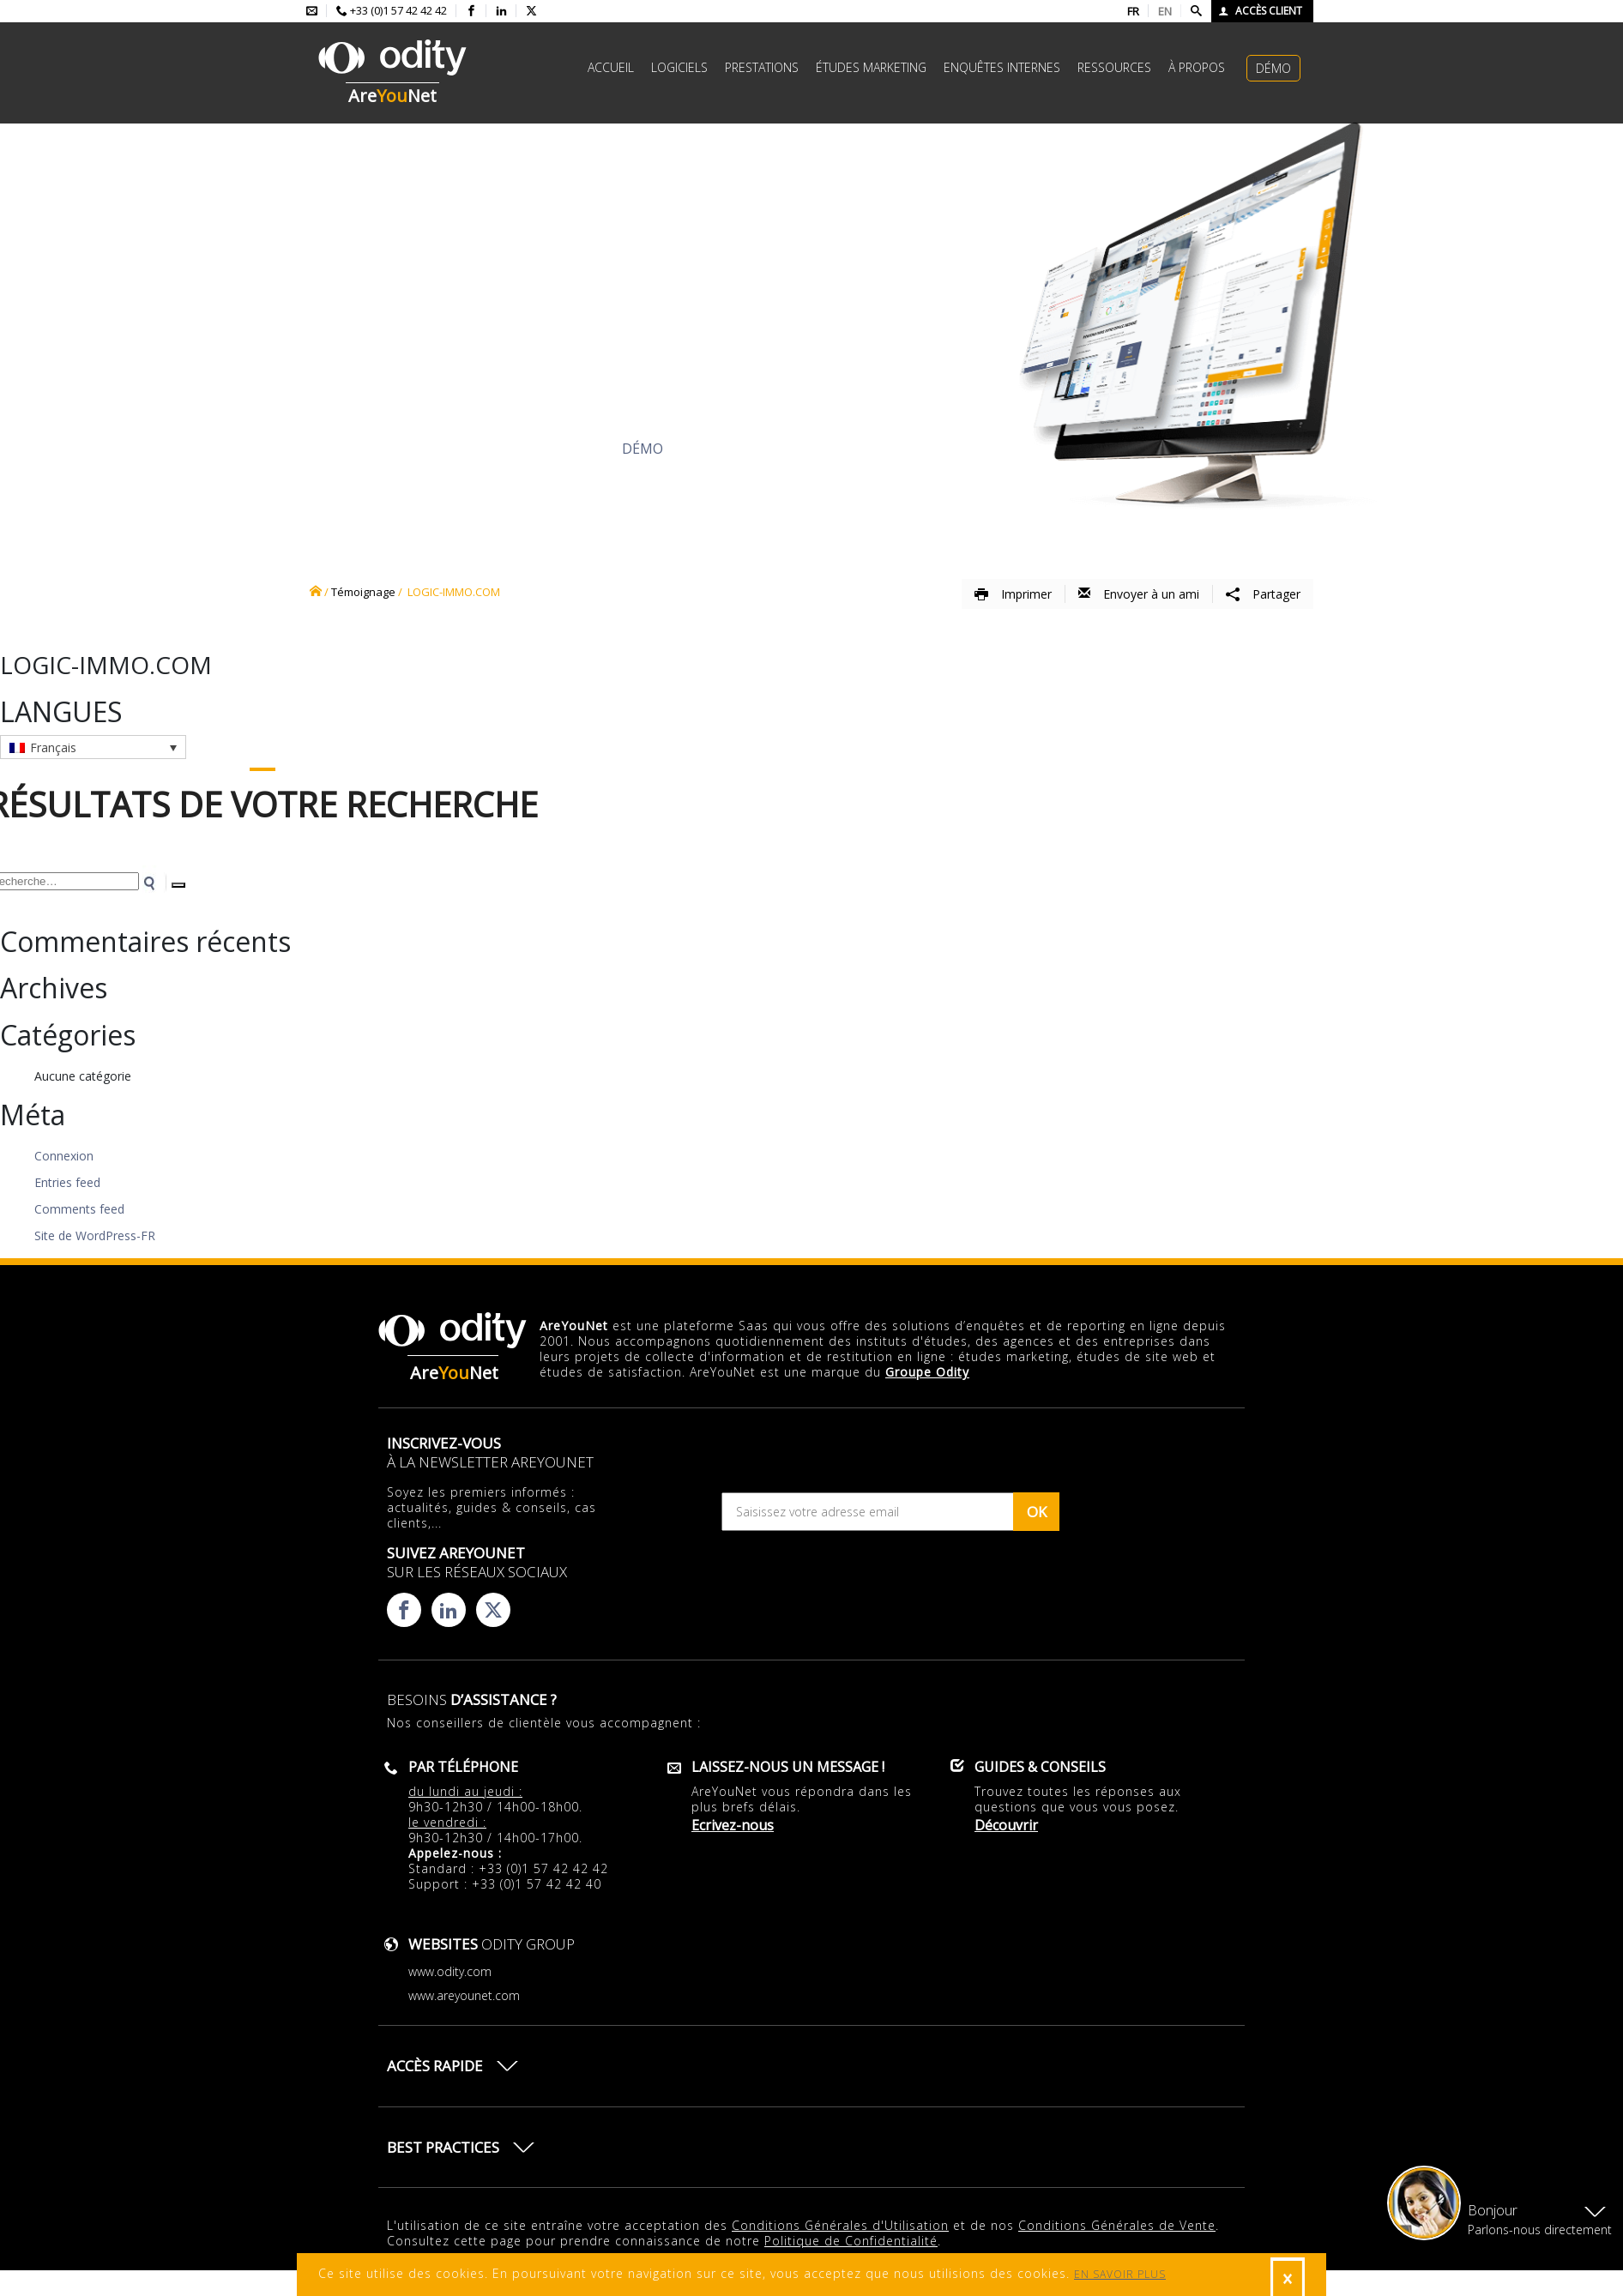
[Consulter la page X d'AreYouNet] (531, 11)
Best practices (443, 2147)
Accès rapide (435, 2066)
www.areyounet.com (464, 1995)
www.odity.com (450, 1971)
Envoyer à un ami (1138, 594)
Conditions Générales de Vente (1117, 2225)
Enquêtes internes (1002, 67)
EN (1165, 11)
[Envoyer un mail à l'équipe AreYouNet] (312, 11)
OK (1037, 1512)
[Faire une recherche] (1196, 11)
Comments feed (79, 1209)
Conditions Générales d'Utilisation (840, 2225)
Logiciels (679, 67)
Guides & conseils (1040, 1766)
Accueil (611, 67)
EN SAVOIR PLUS (1120, 2274)
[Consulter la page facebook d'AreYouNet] (471, 11)
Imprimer (1013, 594)
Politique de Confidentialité (851, 2241)
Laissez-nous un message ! (787, 1766)
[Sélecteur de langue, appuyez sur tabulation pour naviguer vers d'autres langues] (93, 746)
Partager (1263, 594)
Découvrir (464, 448)
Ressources (1114, 67)
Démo (1273, 68)
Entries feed (67, 1182)
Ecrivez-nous (732, 1825)
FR (1133, 11)
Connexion (64, 1156)
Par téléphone (463, 1766)
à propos (1196, 67)
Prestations (762, 67)
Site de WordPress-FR (94, 1235)
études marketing (871, 67)
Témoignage (363, 592)
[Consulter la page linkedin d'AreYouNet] (501, 11)
